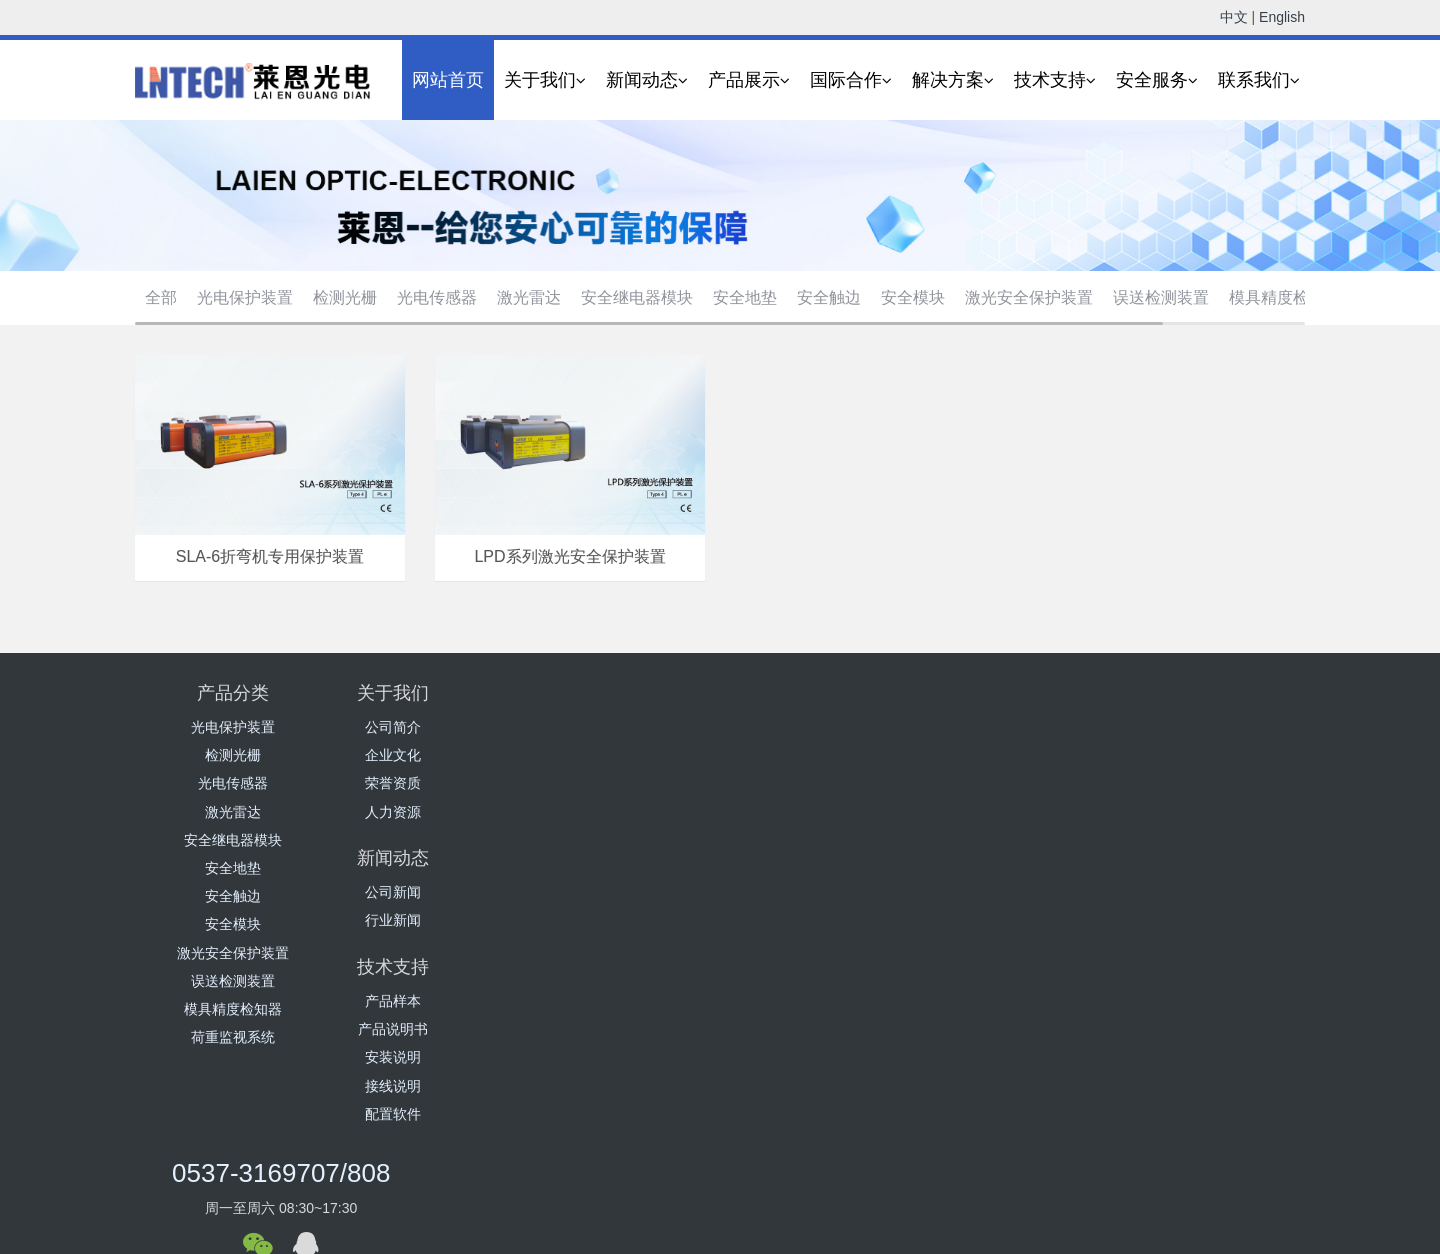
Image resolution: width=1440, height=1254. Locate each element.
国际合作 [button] (851, 80)
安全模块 (913, 297)
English (1282, 17)
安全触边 (829, 297)
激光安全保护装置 (1029, 297)
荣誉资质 (428, 783)
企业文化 (428, 755)
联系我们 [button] (1259, 80)
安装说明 (818, 783)
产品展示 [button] (749, 80)
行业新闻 (623, 755)
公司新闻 (623, 727)
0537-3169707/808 (1061, 706)
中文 (1234, 17)
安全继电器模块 (637, 297)
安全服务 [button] (1157, 80)
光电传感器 (437, 297)
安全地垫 (745, 297)
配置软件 (818, 840)
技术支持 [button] (1055, 80)
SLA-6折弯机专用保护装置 (270, 556)
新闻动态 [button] (647, 80)
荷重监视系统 (233, 1037)
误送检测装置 (1161, 297)
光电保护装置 (245, 297)
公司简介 (428, 727)
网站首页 (448, 80)
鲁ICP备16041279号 (704, 1241)
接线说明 (818, 812)
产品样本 (818, 727)
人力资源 (428, 812)
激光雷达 (529, 297)
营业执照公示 (814, 1241)
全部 (161, 297)
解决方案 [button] (953, 80)
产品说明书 (818, 755)
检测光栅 (345, 297)
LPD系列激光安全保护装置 (569, 556)
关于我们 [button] (545, 80)
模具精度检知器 (1285, 297)
